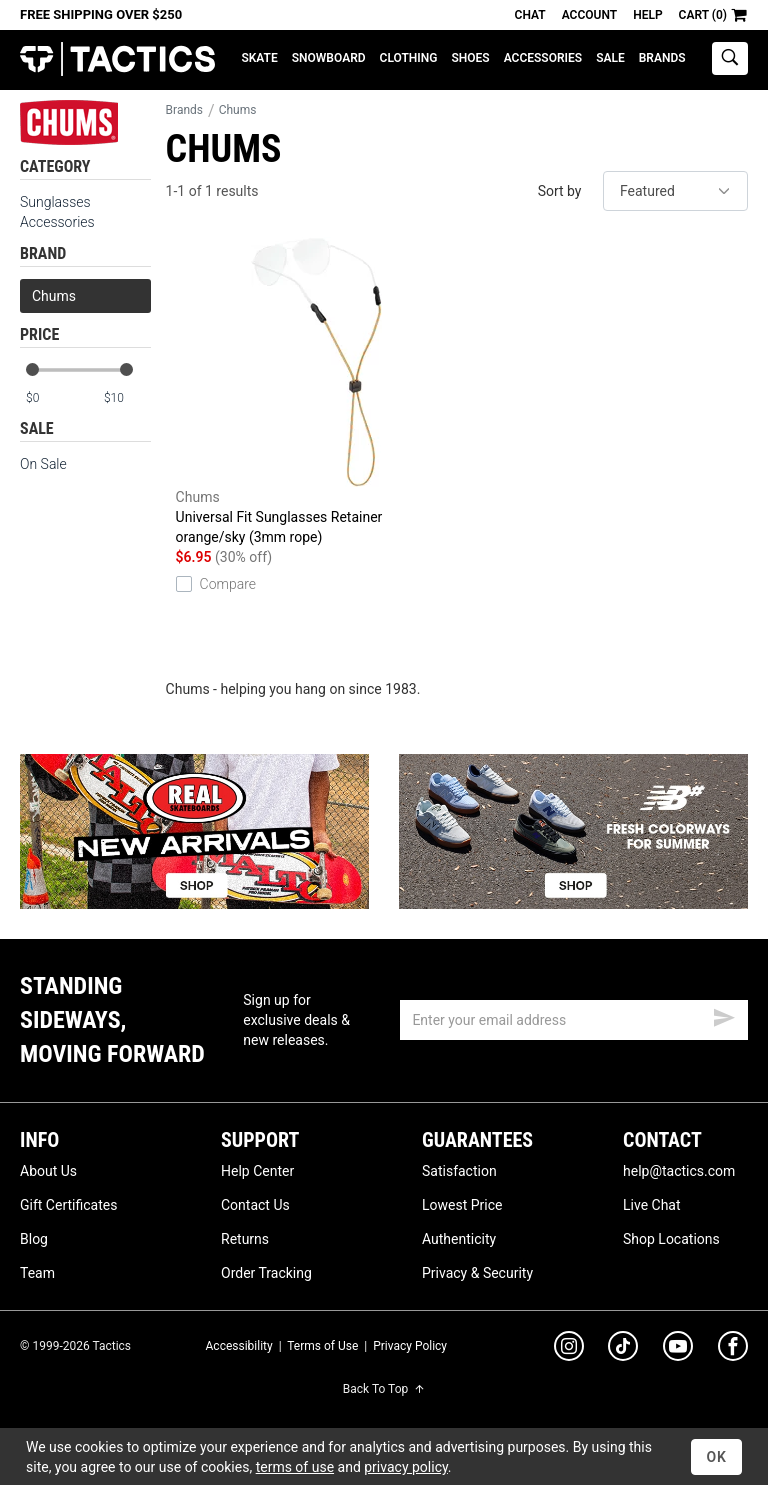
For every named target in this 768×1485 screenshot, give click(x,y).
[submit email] (724, 1015)
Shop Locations (671, 1239)
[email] (574, 1020)
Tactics (117, 59)
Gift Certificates (68, 1205)
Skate (259, 58)
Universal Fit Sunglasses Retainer (316, 392)
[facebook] (733, 1350)
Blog (34, 1239)
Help (647, 15)
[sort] (675, 191)
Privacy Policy (410, 1346)
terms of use (295, 1467)
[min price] (49, 398)
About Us (48, 1171)
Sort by (560, 191)
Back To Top (384, 1389)
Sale (610, 58)
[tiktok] (623, 1349)
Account (589, 15)
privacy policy (406, 1467)
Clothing (409, 58)
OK (716, 1457)
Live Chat (652, 1205)
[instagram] (569, 1349)
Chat (530, 15)
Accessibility (239, 1346)
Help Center (257, 1171)
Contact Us (255, 1205)
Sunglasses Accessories (57, 212)
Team (37, 1273)
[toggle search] (730, 58)
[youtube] (678, 1350)
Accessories (543, 58)
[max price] (127, 398)
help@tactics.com (679, 1171)
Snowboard (329, 58)
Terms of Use (322, 1346)
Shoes (470, 58)
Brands (662, 58)
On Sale (43, 464)
